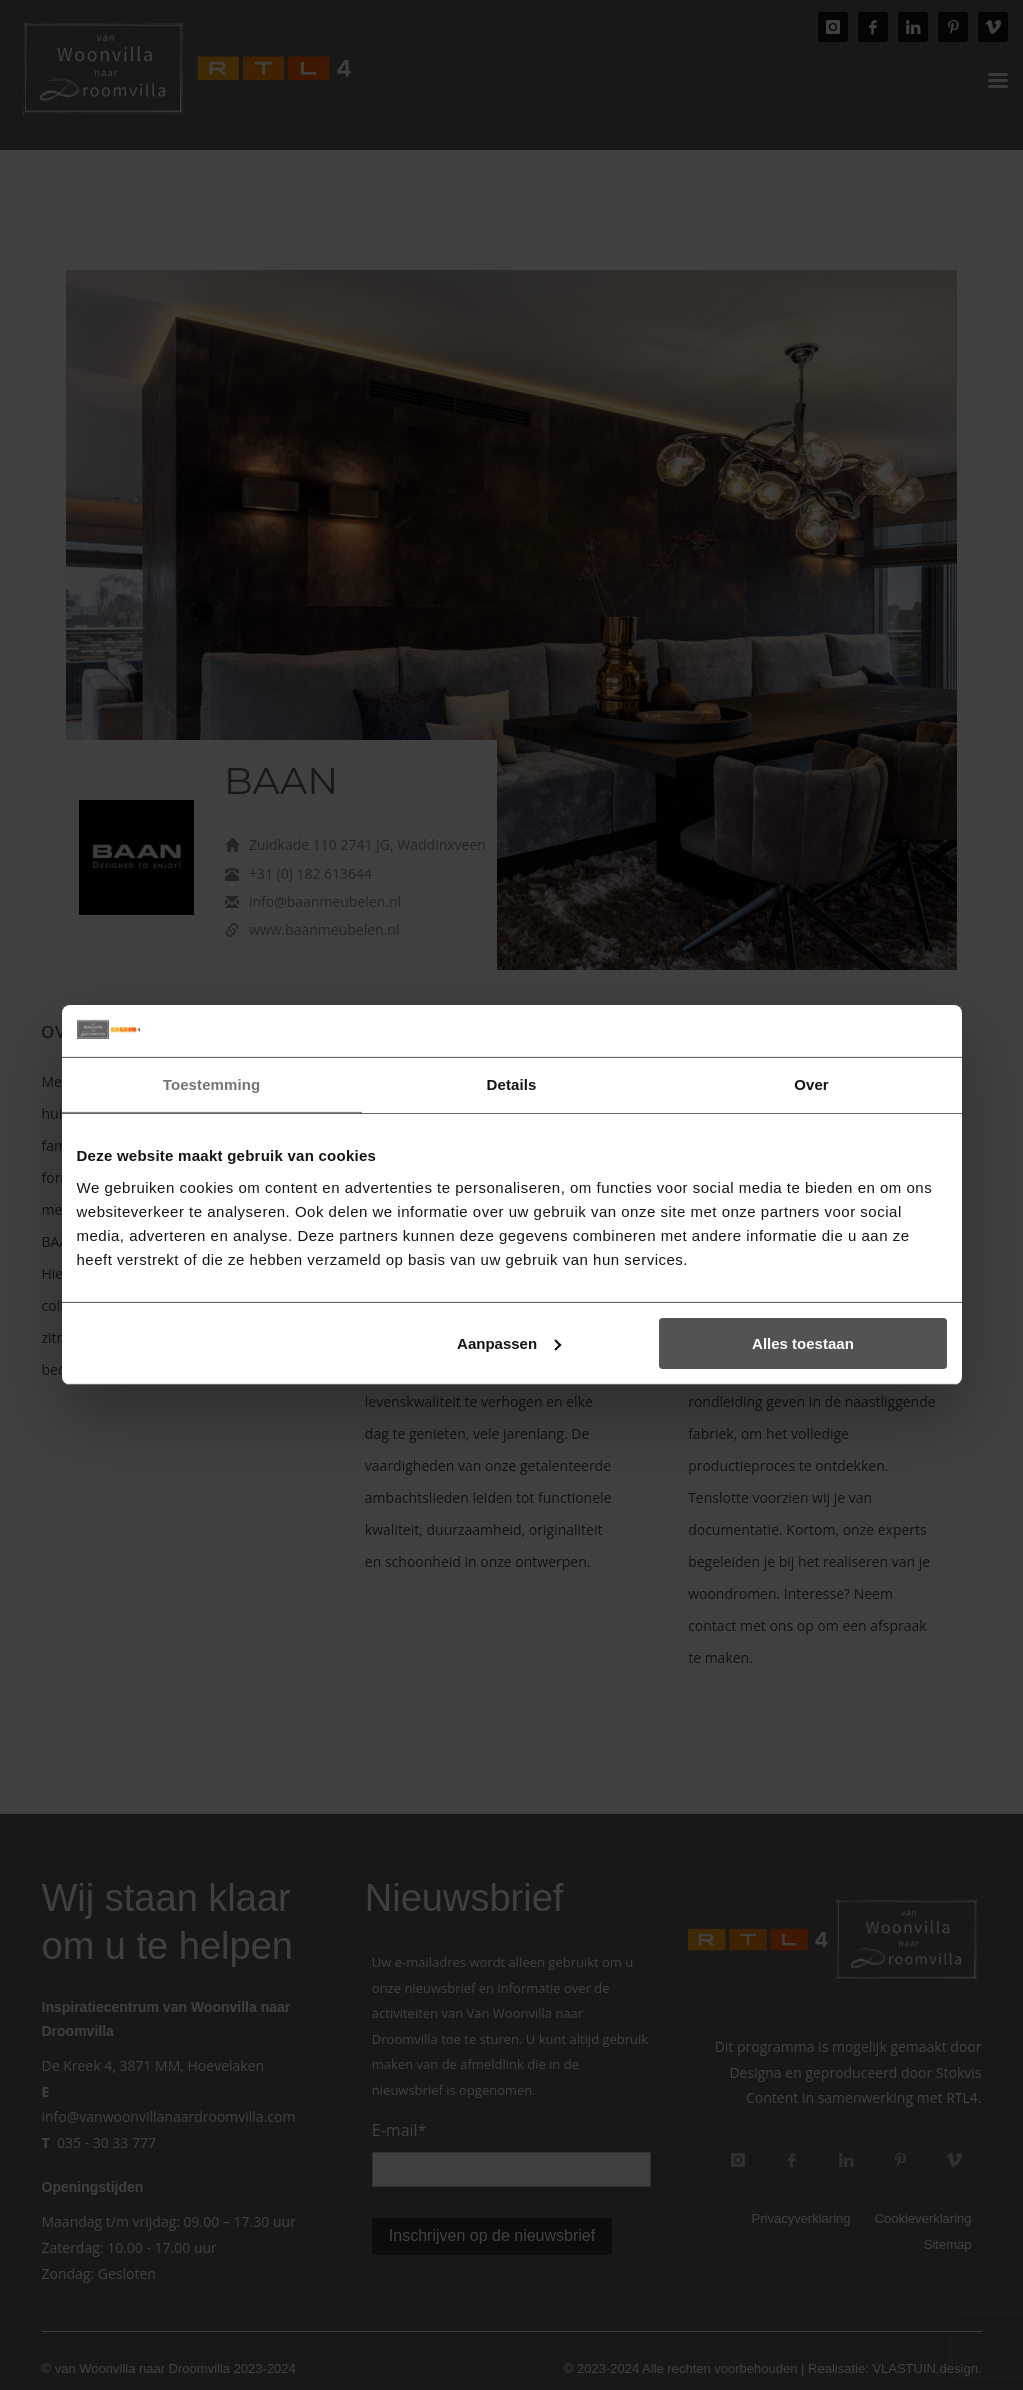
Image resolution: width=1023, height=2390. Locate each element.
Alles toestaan (803, 1343)
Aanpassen (509, 1343)
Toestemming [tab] (212, 1084)
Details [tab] (512, 1084)
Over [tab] (811, 1084)
